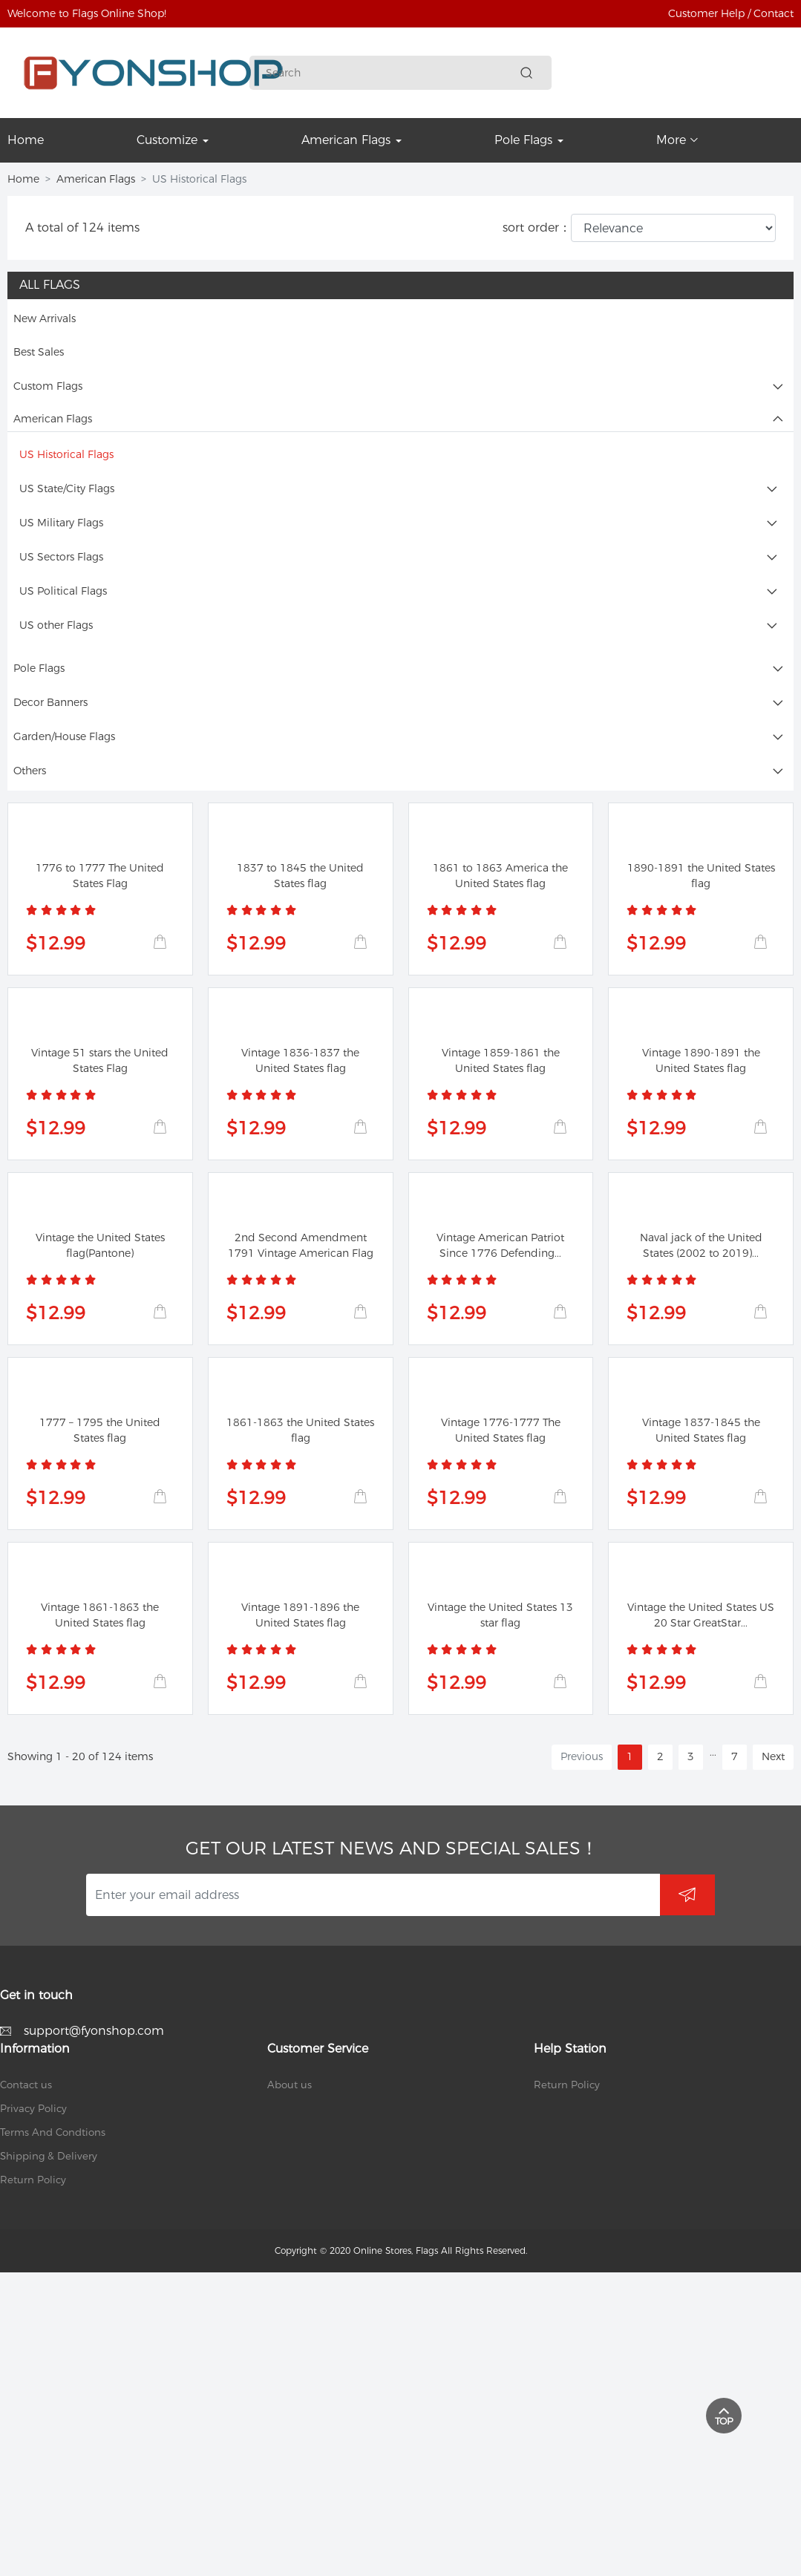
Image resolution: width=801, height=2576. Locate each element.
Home (23, 179)
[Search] (390, 73)
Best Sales (38, 352)
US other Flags (56, 625)
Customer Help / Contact (731, 13)
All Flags (49, 285)
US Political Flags (63, 591)
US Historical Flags (66, 454)
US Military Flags (61, 522)
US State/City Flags (66, 488)
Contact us (26, 2084)
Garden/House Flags (64, 736)
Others (29, 770)
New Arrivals (44, 318)
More (677, 140)
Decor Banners (50, 702)
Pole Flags (39, 668)
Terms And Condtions (52, 2132)
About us (289, 2084)
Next (773, 1756)
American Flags (95, 179)
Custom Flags (47, 386)
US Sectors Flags (61, 556)
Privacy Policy (33, 2108)
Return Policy (33, 2180)
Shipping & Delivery (48, 2156)
